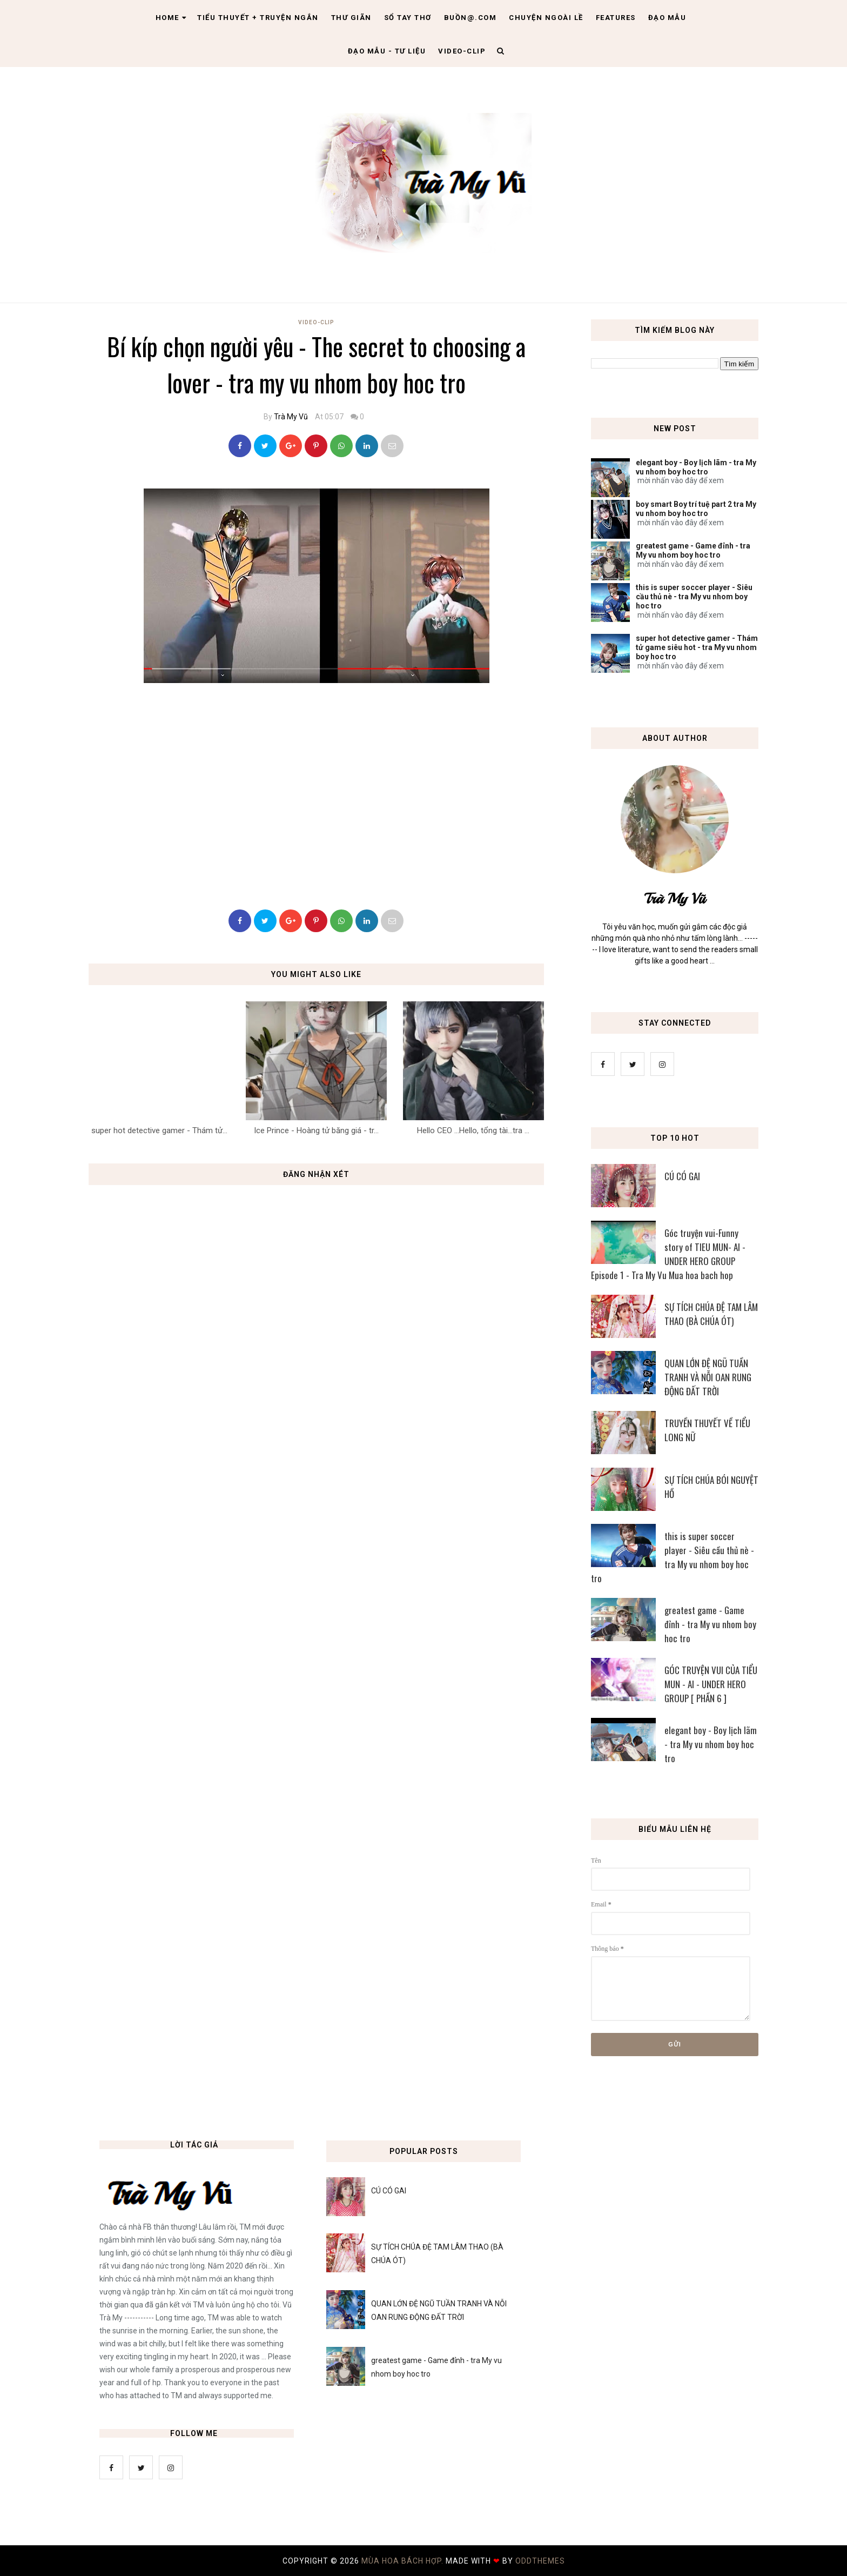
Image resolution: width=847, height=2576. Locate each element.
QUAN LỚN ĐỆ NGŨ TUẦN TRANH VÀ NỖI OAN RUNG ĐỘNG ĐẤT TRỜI (707, 1377)
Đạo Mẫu (667, 18)
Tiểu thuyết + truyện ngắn (258, 18)
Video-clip (462, 51)
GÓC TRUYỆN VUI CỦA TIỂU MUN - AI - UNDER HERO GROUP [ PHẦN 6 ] (710, 1684)
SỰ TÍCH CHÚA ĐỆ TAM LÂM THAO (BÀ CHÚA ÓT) (711, 1314)
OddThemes (540, 2561)
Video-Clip (316, 322)
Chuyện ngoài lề (546, 18)
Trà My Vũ (291, 416)
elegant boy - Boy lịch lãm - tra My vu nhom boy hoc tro (696, 467)
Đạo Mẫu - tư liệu (387, 51)
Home (171, 18)
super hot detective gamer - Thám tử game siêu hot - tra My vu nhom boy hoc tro (697, 647)
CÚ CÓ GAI (682, 1176)
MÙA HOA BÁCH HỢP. (403, 2561)
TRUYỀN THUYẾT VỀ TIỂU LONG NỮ (707, 1430)
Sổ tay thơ (408, 18)
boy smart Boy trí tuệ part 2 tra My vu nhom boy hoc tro (696, 509)
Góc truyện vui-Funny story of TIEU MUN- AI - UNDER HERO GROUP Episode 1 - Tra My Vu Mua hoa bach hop (668, 1254)
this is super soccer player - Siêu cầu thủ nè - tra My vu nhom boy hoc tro (694, 596)
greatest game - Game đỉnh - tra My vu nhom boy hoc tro (693, 550)
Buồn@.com (470, 18)
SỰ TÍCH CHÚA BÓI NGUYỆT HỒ (711, 1487)
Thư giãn (351, 18)
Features (616, 18)
